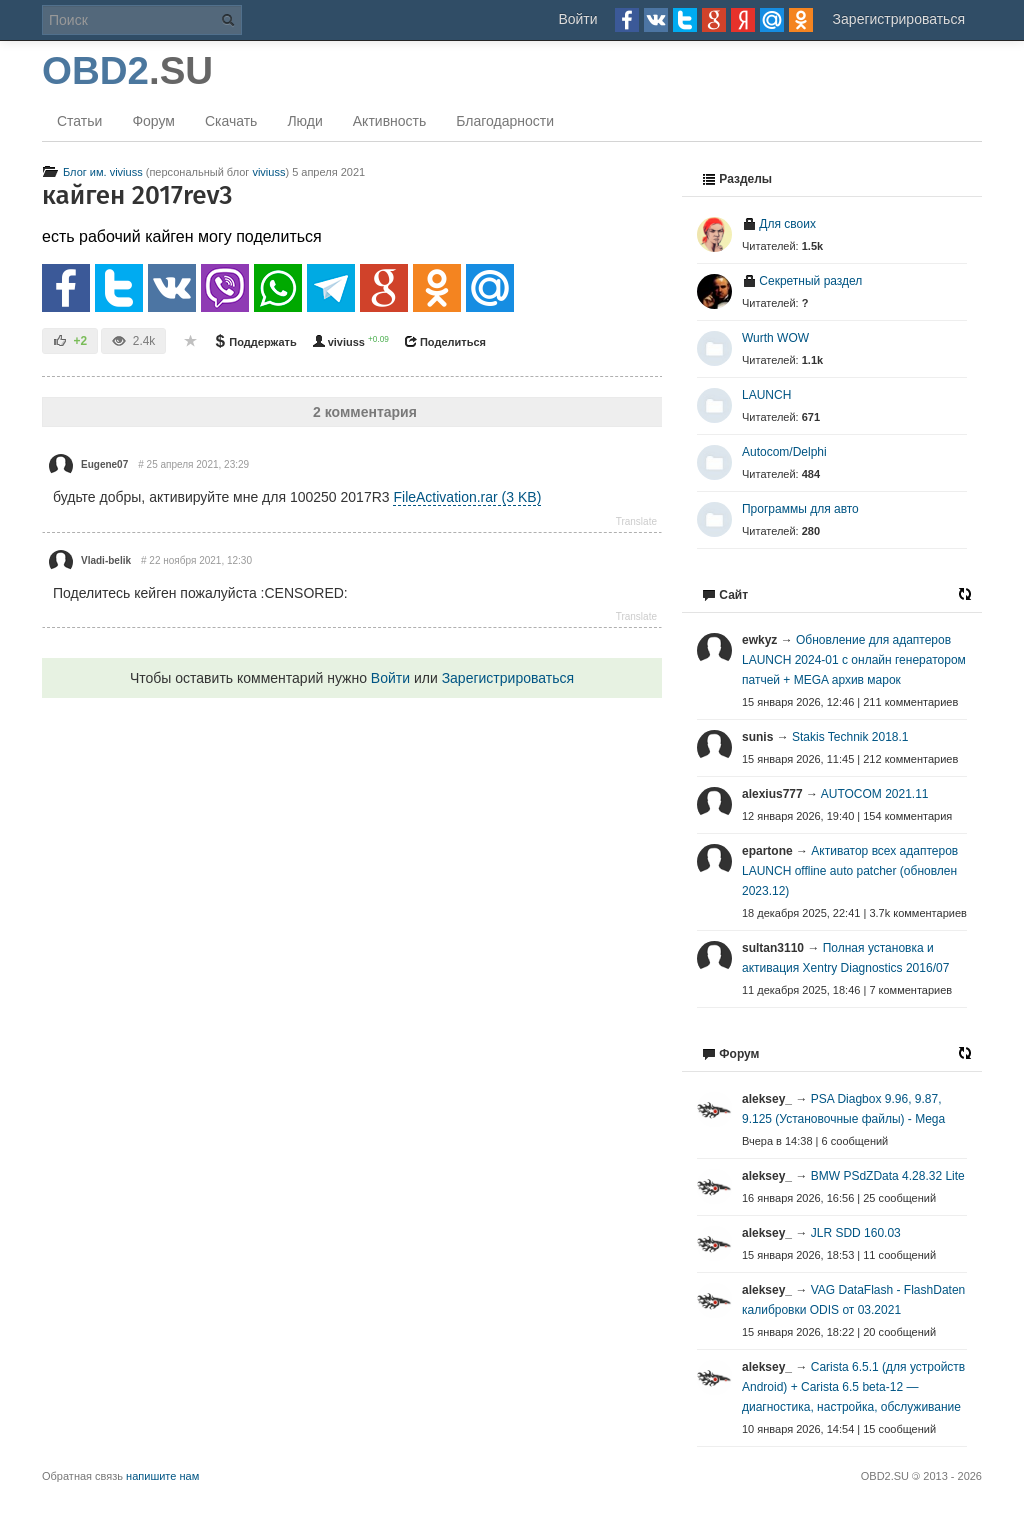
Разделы (737, 179)
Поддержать (254, 342)
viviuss (268, 172)
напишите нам (162, 1476)
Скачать (231, 121)
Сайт (725, 595)
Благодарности (505, 121)
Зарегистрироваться (899, 19)
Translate (636, 521)
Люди (304, 121)
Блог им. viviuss (92, 172)
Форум (153, 121)
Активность (390, 121)
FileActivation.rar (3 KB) (467, 497)
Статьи (79, 121)
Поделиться (445, 342)
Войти (577, 19)
